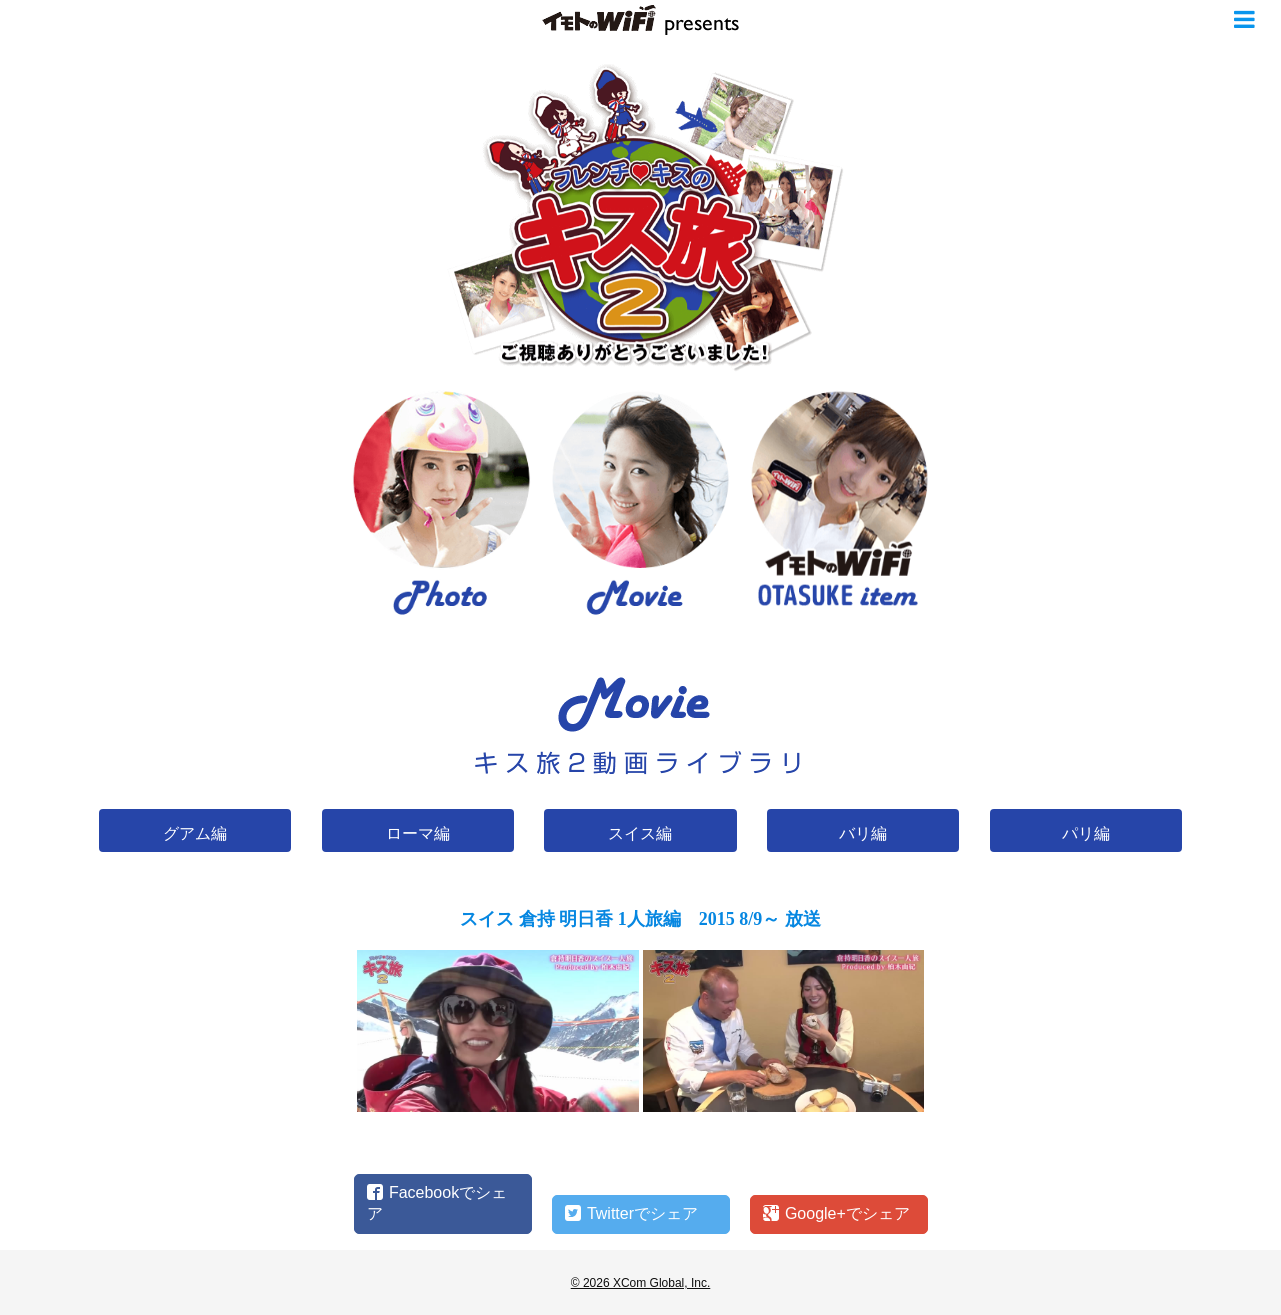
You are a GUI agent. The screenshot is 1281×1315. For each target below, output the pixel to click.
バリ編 (863, 833)
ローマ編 (418, 833)
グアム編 (195, 833)
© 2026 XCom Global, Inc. (641, 1283)
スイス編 (640, 833)
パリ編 (1086, 833)
